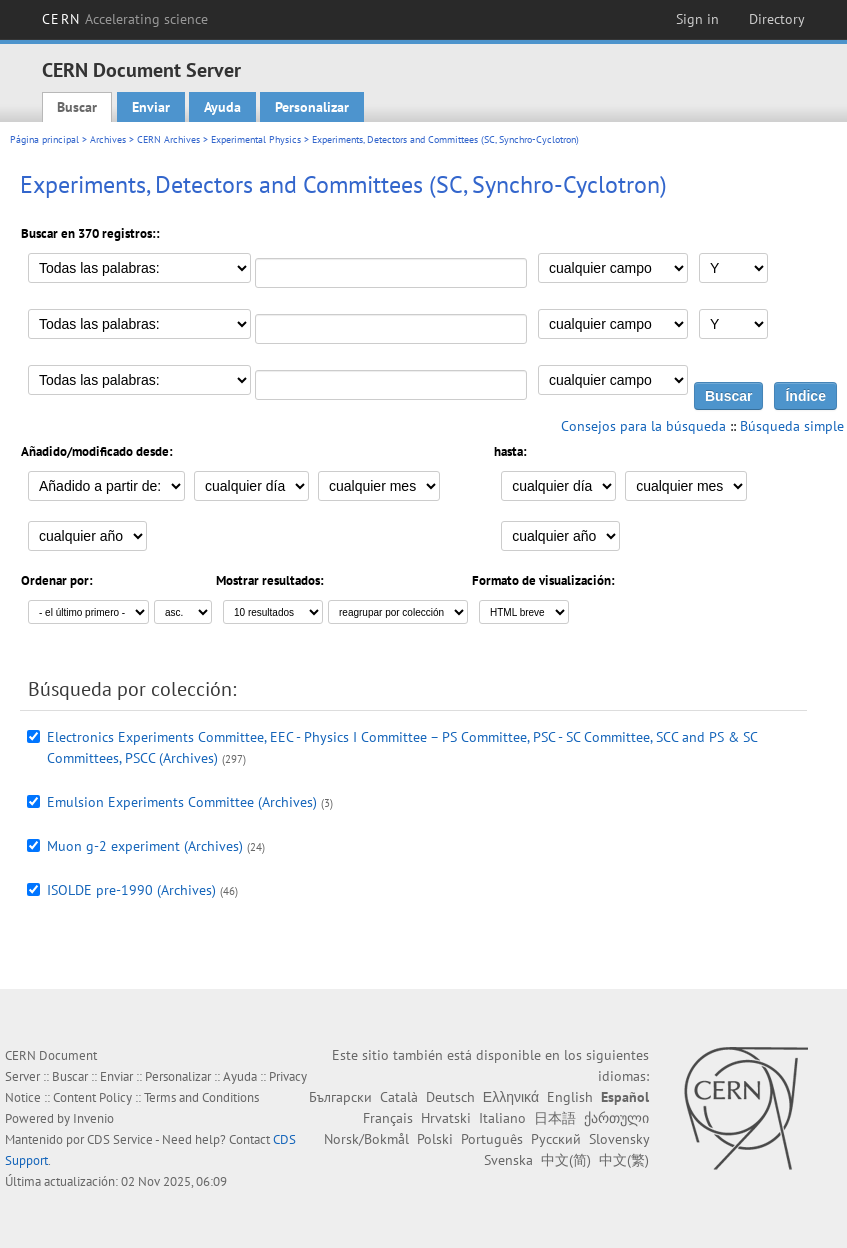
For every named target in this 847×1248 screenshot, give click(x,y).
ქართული (616, 1118)
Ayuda (222, 107)
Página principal (44, 139)
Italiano (502, 1118)
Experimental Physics (256, 139)
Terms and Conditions (201, 1097)
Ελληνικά (511, 1097)
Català (399, 1097)
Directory (777, 19)
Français (388, 1118)
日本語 (555, 1118)
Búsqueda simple (792, 426)
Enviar (151, 107)
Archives (108, 139)
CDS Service (120, 1139)
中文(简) (566, 1160)
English (570, 1097)
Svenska (508, 1160)
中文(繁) (624, 1160)
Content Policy (92, 1097)
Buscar (77, 107)
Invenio (93, 1118)
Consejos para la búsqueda (643, 426)
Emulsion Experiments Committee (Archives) (182, 802)
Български (340, 1097)
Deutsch (450, 1097)
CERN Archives (168, 139)
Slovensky (619, 1139)
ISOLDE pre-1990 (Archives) (131, 890)
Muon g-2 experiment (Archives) (145, 846)
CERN (125, 19)
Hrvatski (446, 1118)
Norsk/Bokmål (366, 1139)
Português (492, 1139)
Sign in (697, 19)
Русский (556, 1139)
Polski (435, 1139)
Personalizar (312, 107)
